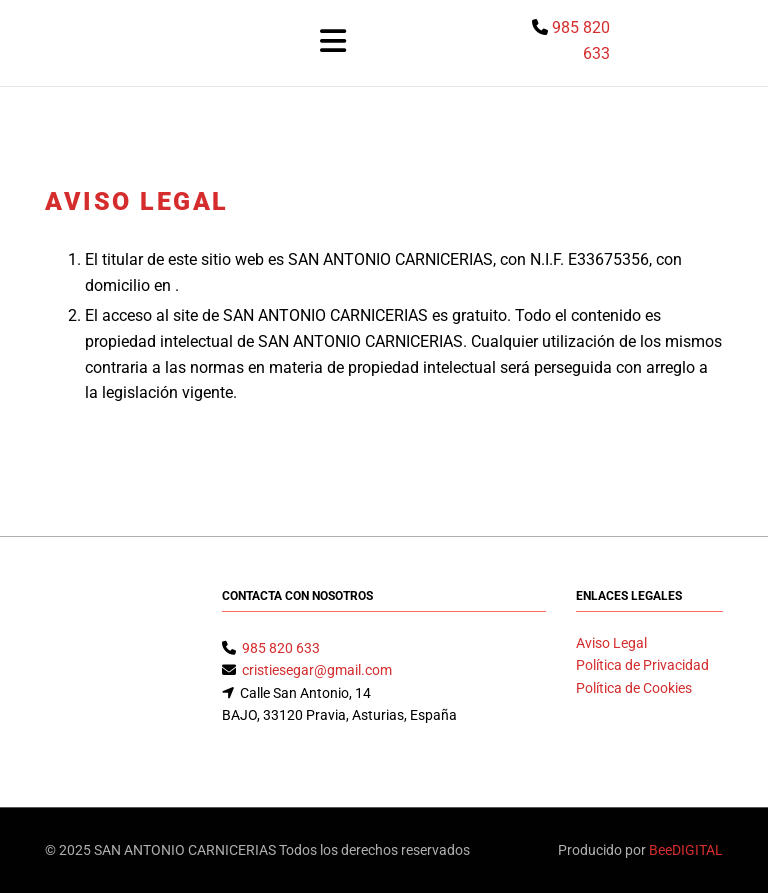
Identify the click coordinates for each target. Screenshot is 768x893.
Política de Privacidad (642, 665)
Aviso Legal (611, 643)
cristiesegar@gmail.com (317, 670)
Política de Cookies (634, 688)
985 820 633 (281, 648)
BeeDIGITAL (686, 850)
